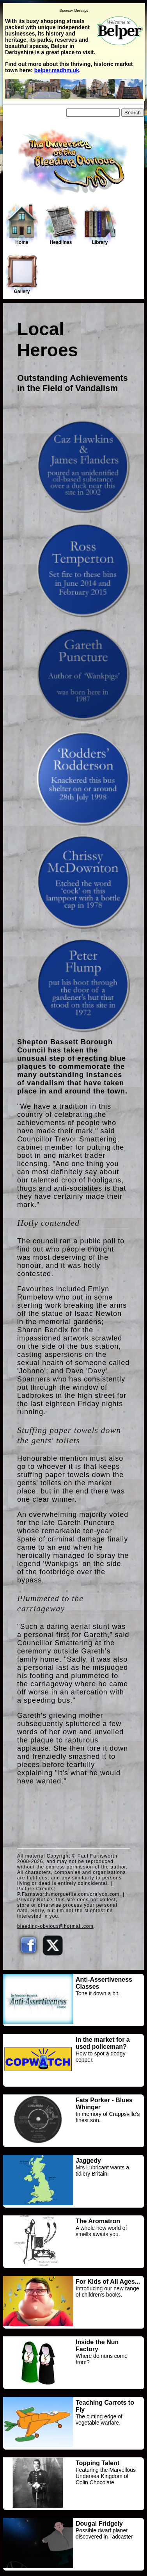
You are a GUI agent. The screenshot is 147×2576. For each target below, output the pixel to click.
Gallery (21, 274)
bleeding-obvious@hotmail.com (55, 1926)
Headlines (60, 225)
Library (99, 225)
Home (21, 224)
